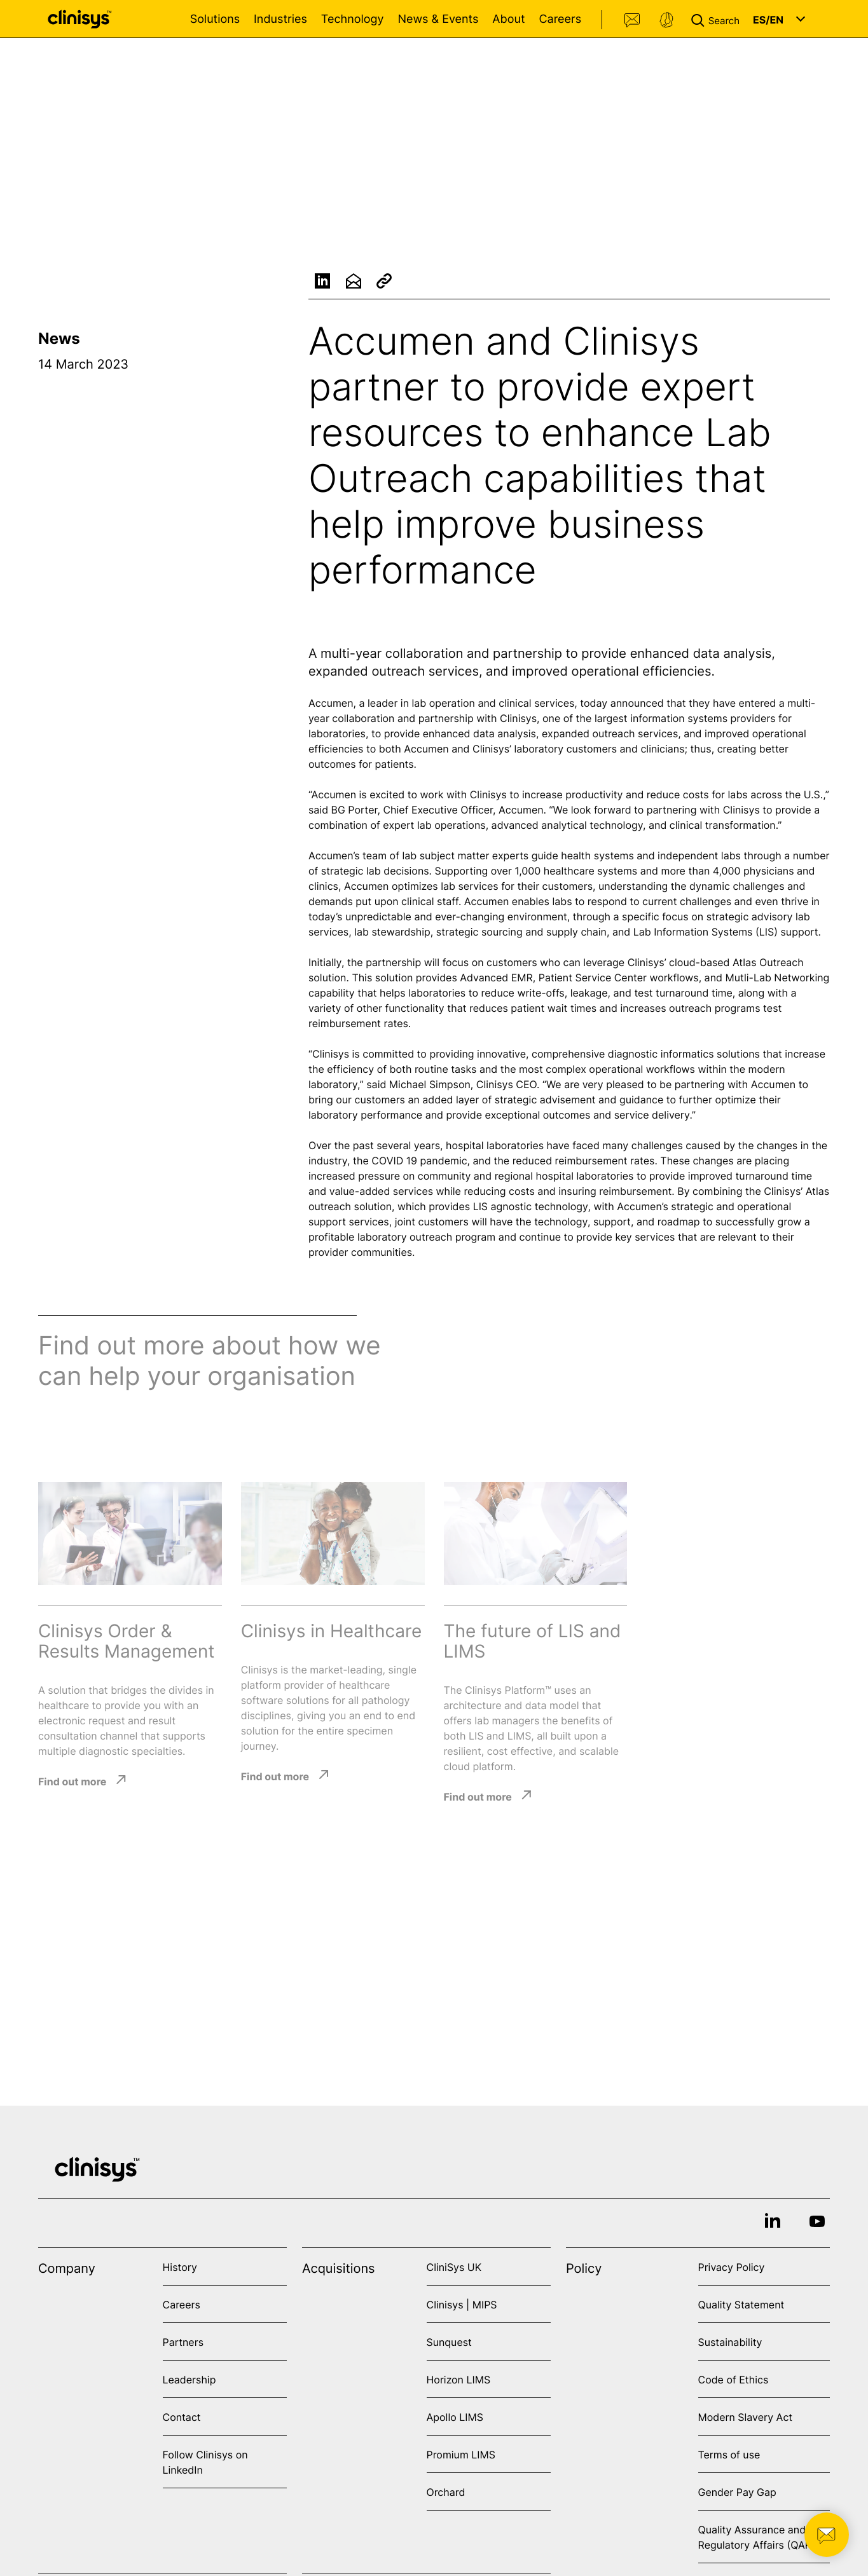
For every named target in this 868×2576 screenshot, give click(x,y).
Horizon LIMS (459, 2379)
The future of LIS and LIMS (532, 1641)
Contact (632, 20)
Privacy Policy (731, 2267)
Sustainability (730, 2342)
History (180, 2267)
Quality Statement (741, 2304)
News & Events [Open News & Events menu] (437, 19)
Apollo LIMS (455, 2417)
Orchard (446, 2492)
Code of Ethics (733, 2379)
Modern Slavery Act (745, 2417)
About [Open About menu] (508, 19)
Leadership (189, 2379)
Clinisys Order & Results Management (126, 1641)
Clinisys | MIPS (462, 2304)
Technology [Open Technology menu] (352, 19)
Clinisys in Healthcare (331, 1631)
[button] (718, 19)
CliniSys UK (454, 2267)
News (59, 338)
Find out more (72, 1781)
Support (666, 20)
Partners (183, 2342)
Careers (560, 19)
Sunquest (449, 2342)
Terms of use (729, 2454)
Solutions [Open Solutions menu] (215, 19)
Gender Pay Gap (737, 2492)
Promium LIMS (461, 2454)
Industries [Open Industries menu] (280, 19)
